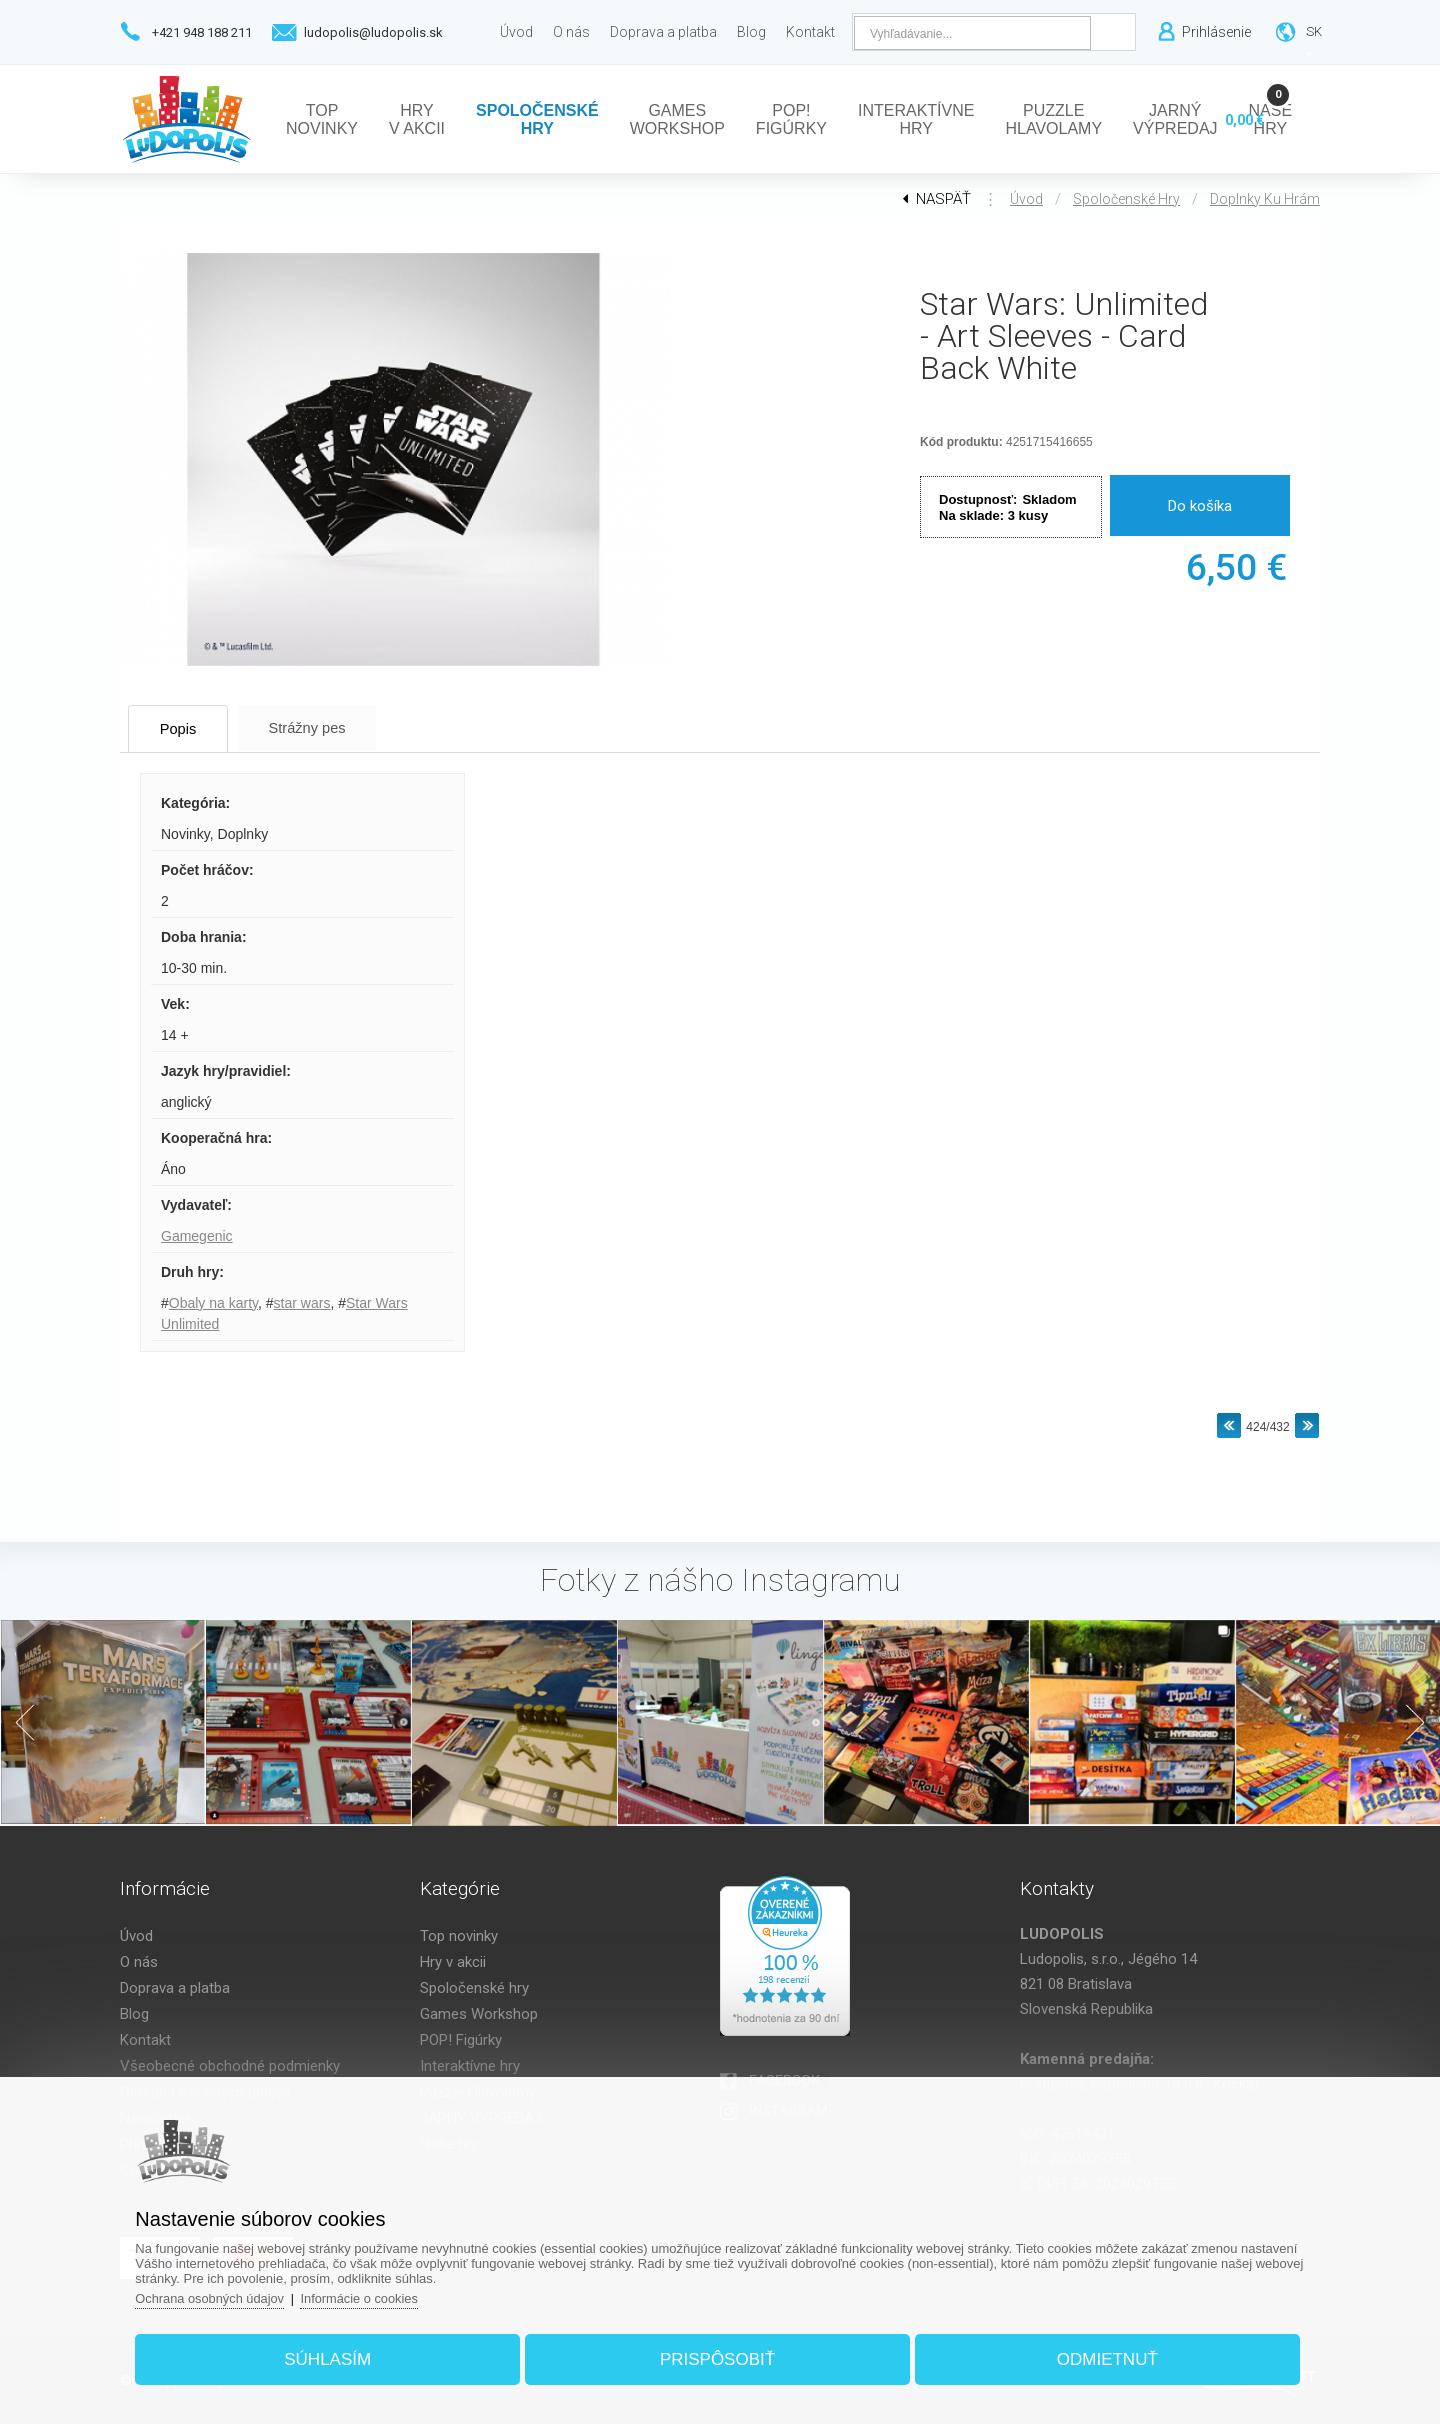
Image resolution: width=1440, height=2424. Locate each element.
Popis (185, 728)
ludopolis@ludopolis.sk (373, 32)
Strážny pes (324, 727)
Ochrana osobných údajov (219, 2296)
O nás (139, 1962)
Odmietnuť (1101, 2357)
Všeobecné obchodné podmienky (230, 2066)
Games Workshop (479, 2014)
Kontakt (145, 2040)
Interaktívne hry (470, 2066)
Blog (134, 2014)
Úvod (1026, 199)
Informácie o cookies (371, 2296)
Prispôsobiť (717, 2357)
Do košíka (1200, 506)
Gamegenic (197, 1236)
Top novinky (459, 1936)
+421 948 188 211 (202, 32)
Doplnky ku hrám (1265, 199)
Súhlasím (333, 2357)
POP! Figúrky (461, 2040)
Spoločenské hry (1126, 199)
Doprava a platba (175, 1988)
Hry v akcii (453, 1962)
